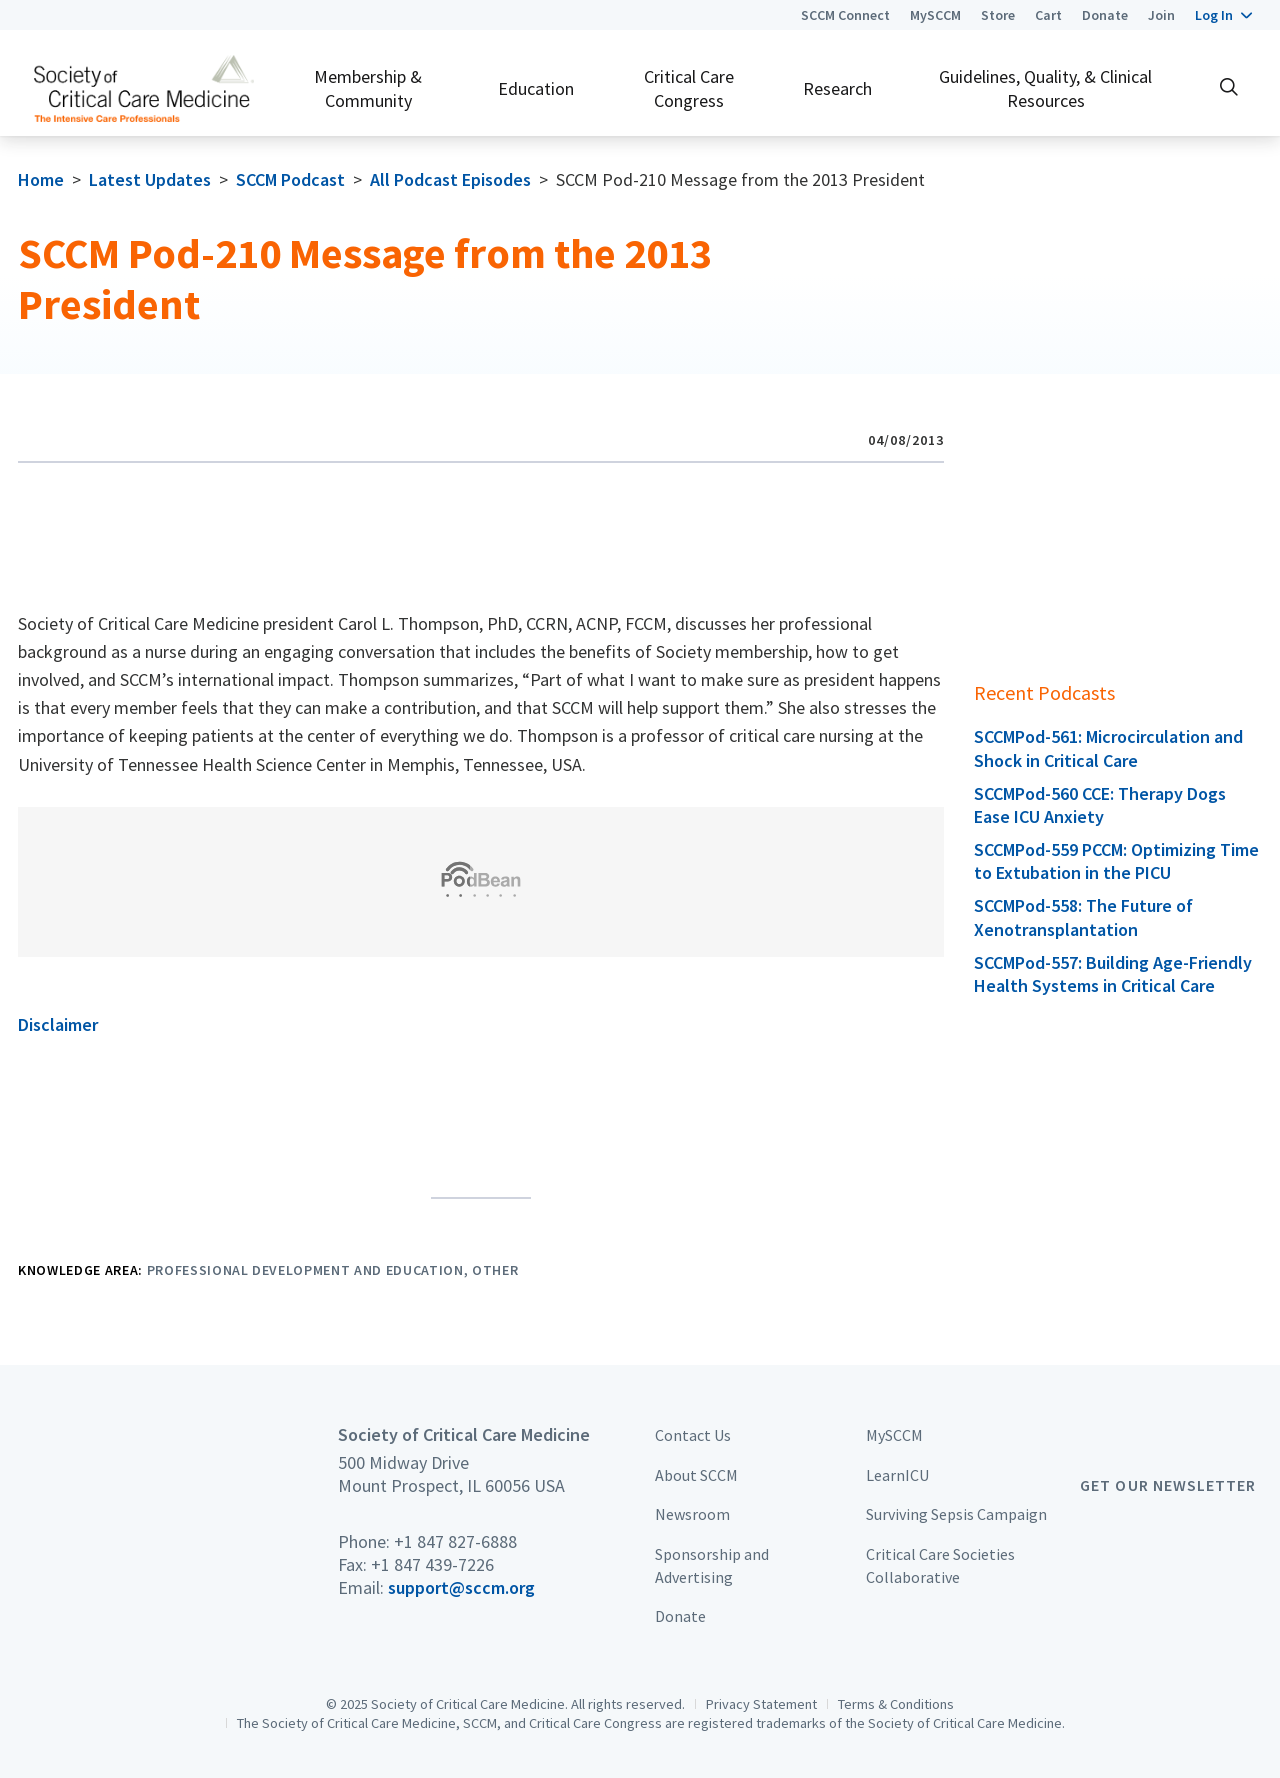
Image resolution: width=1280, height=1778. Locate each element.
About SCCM (696, 1475)
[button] (1223, 15)
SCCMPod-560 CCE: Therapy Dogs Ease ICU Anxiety (1100, 805)
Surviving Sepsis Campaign (956, 1514)
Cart (1048, 15)
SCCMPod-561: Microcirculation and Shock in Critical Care (1108, 748)
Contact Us (693, 1435)
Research (837, 88)
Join (1161, 15)
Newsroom (692, 1514)
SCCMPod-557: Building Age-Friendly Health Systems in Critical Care (1113, 974)
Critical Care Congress (689, 88)
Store (998, 15)
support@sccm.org (461, 1587)
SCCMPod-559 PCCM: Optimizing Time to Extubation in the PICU (1116, 861)
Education (536, 88)
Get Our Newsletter (1168, 1485)
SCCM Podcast (290, 179)
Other (495, 1270)
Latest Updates (150, 179)
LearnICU (897, 1475)
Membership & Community (368, 88)
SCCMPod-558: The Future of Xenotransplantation (1083, 917)
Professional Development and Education (305, 1270)
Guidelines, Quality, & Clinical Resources (1045, 88)
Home (41, 179)
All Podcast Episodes (450, 179)
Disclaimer (58, 1024)
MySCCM (935, 15)
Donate (1105, 15)
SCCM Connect (845, 15)
